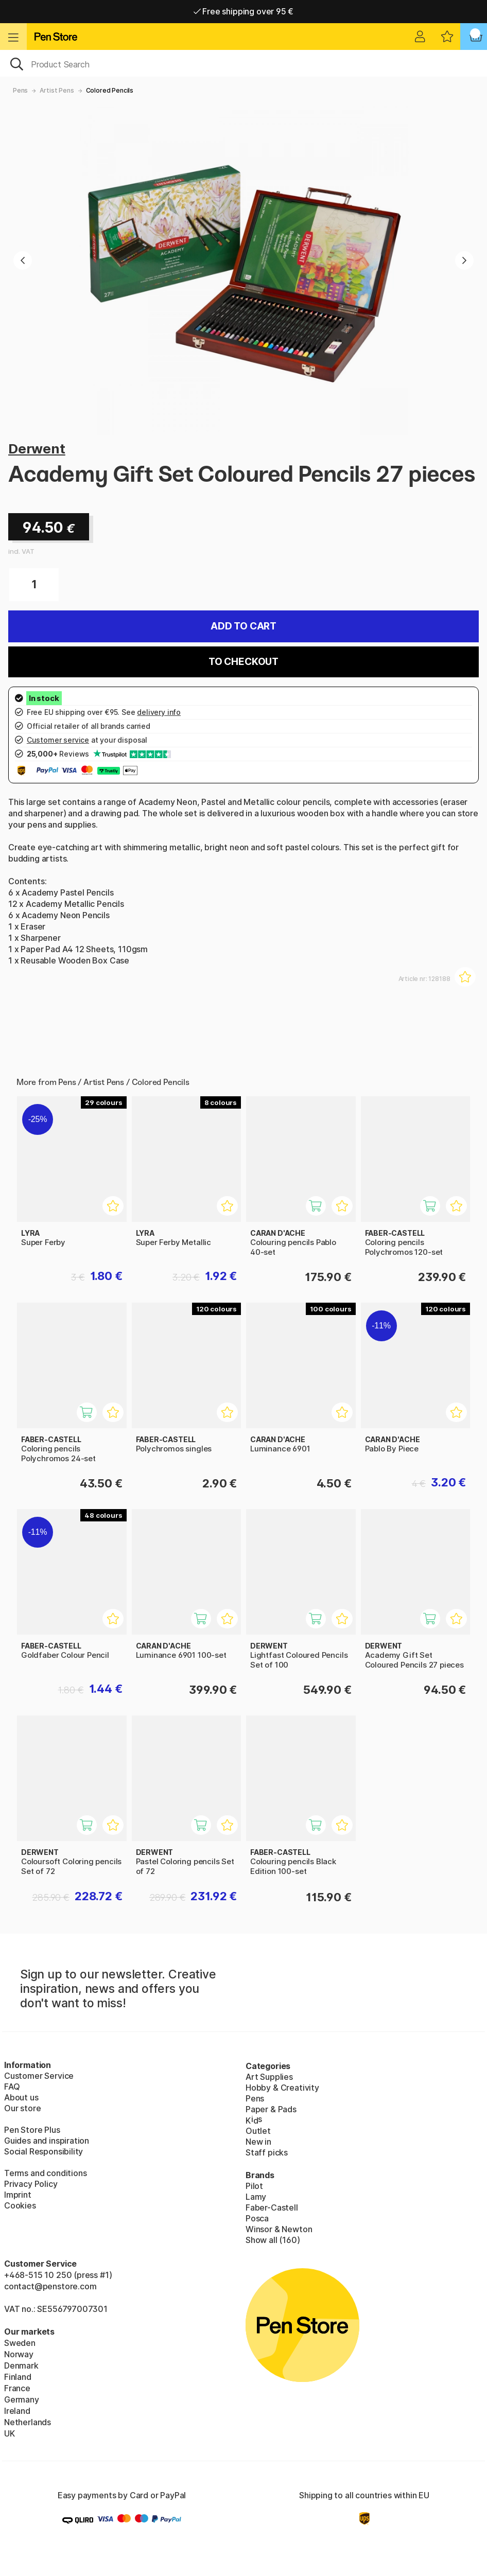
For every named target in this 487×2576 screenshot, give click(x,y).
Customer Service (39, 2076)
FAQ (12, 2086)
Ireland (17, 2411)
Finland (17, 2377)
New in (258, 2141)
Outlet (258, 2131)
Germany (21, 2399)
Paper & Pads (271, 2109)
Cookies (20, 2205)
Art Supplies (269, 2077)
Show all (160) (273, 2240)
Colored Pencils (109, 90)
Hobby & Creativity (282, 2087)
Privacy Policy (31, 2184)
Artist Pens (57, 90)
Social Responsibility (43, 2151)
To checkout (243, 662)
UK (9, 2433)
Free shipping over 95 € (244, 11)
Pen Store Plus (32, 2130)
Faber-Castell (272, 2207)
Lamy (256, 2197)
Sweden (20, 2343)
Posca (257, 2218)
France (17, 2388)
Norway (18, 2354)
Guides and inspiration (46, 2140)
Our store (22, 2108)
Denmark (21, 2365)
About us (21, 2097)
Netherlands (27, 2422)
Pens (20, 90)
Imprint (17, 2194)
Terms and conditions (45, 2173)
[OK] (243, 63)
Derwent (36, 449)
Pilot (254, 2186)
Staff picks (267, 2152)
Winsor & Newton (279, 2229)
